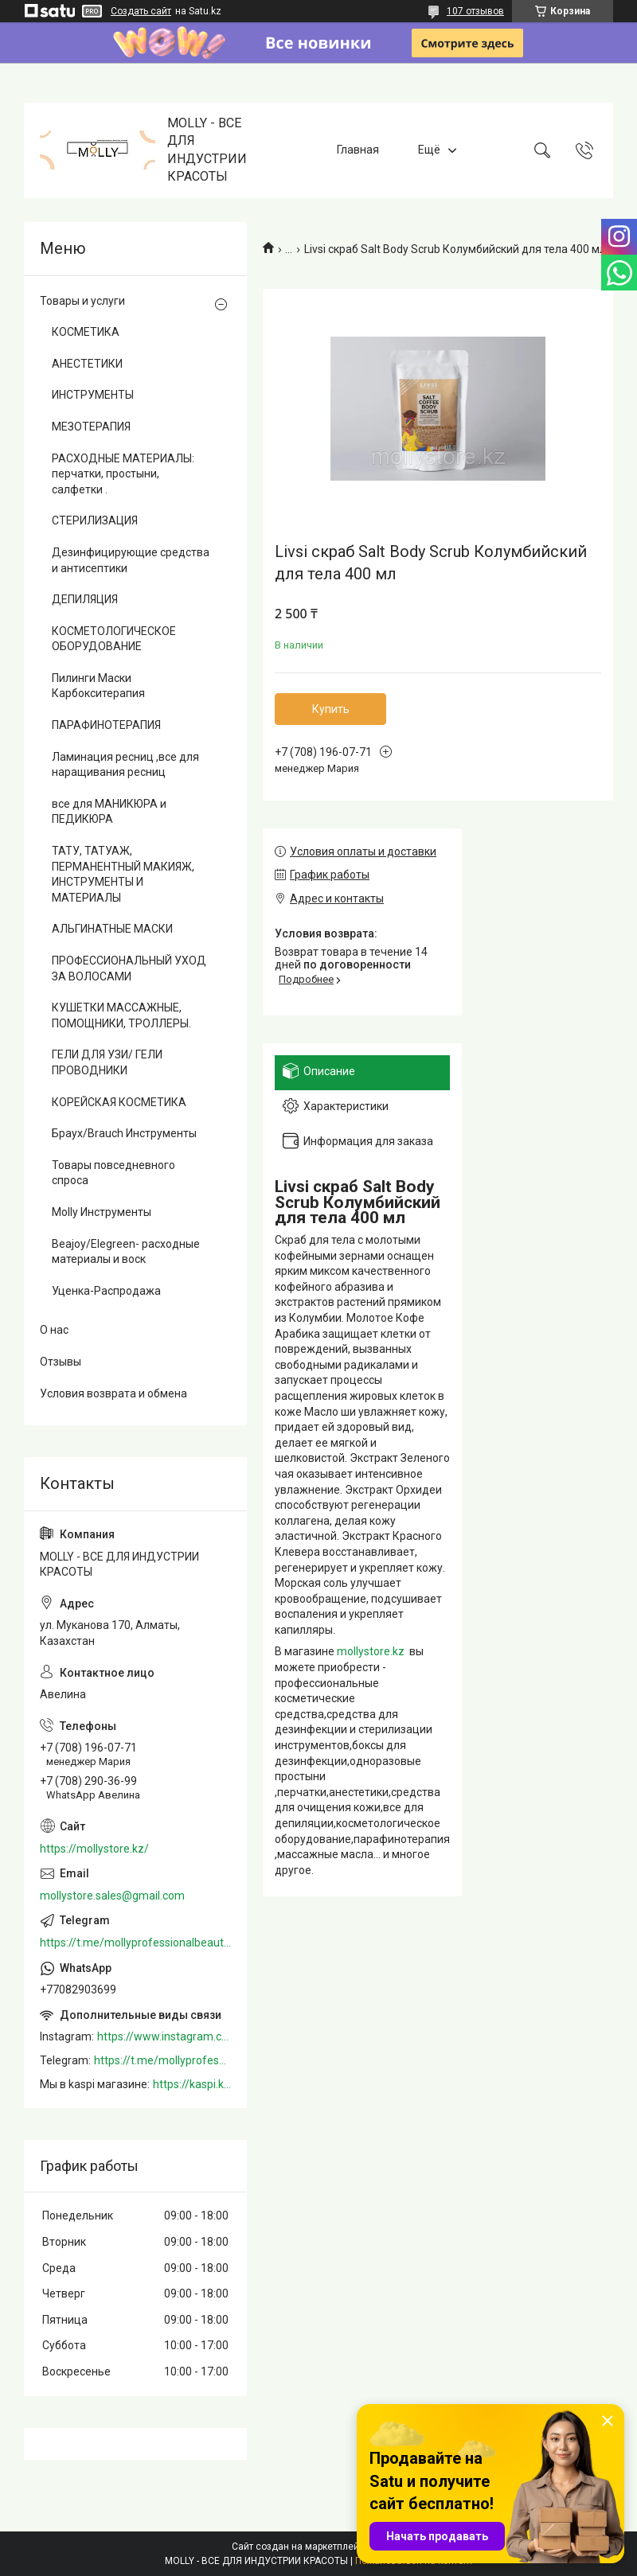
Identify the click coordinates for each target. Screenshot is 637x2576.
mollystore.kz (370, 1651)
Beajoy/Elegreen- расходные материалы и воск (126, 1251)
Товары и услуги (82, 300)
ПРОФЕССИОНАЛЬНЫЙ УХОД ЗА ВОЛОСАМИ (129, 968)
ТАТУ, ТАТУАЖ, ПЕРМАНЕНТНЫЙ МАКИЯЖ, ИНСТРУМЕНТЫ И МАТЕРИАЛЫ (123, 874)
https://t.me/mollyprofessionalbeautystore (135, 1942)
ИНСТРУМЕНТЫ (93, 394)
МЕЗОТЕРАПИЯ (91, 426)
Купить (331, 709)
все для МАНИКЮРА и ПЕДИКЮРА (109, 811)
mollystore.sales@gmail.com (112, 1895)
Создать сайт (141, 11)
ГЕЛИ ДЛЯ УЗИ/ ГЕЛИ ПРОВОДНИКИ (107, 1062)
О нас (54, 1329)
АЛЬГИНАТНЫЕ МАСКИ (112, 928)
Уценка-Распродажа (106, 1290)
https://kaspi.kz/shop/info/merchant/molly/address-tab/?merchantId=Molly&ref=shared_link (192, 2084)
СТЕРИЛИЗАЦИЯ (95, 520)
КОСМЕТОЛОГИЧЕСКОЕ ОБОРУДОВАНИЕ (114, 639)
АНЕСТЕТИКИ (87, 363)
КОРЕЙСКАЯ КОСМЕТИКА (119, 1102)
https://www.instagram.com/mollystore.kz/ (164, 2036)
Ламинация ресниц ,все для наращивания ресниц (125, 764)
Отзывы (60, 1361)
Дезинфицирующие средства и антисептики (130, 560)
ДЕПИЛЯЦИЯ (85, 599)
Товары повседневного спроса (113, 1173)
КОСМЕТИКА (85, 331)
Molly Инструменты (101, 1212)
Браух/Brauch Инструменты (124, 1133)
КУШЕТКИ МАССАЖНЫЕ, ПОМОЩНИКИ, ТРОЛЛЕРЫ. (121, 1015)
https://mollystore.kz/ (94, 1848)
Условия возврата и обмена (113, 1393)
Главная (358, 149)
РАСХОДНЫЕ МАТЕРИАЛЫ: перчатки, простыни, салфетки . (123, 474)
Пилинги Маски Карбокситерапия (98, 686)
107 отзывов (475, 11)
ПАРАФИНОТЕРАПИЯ (106, 725)
